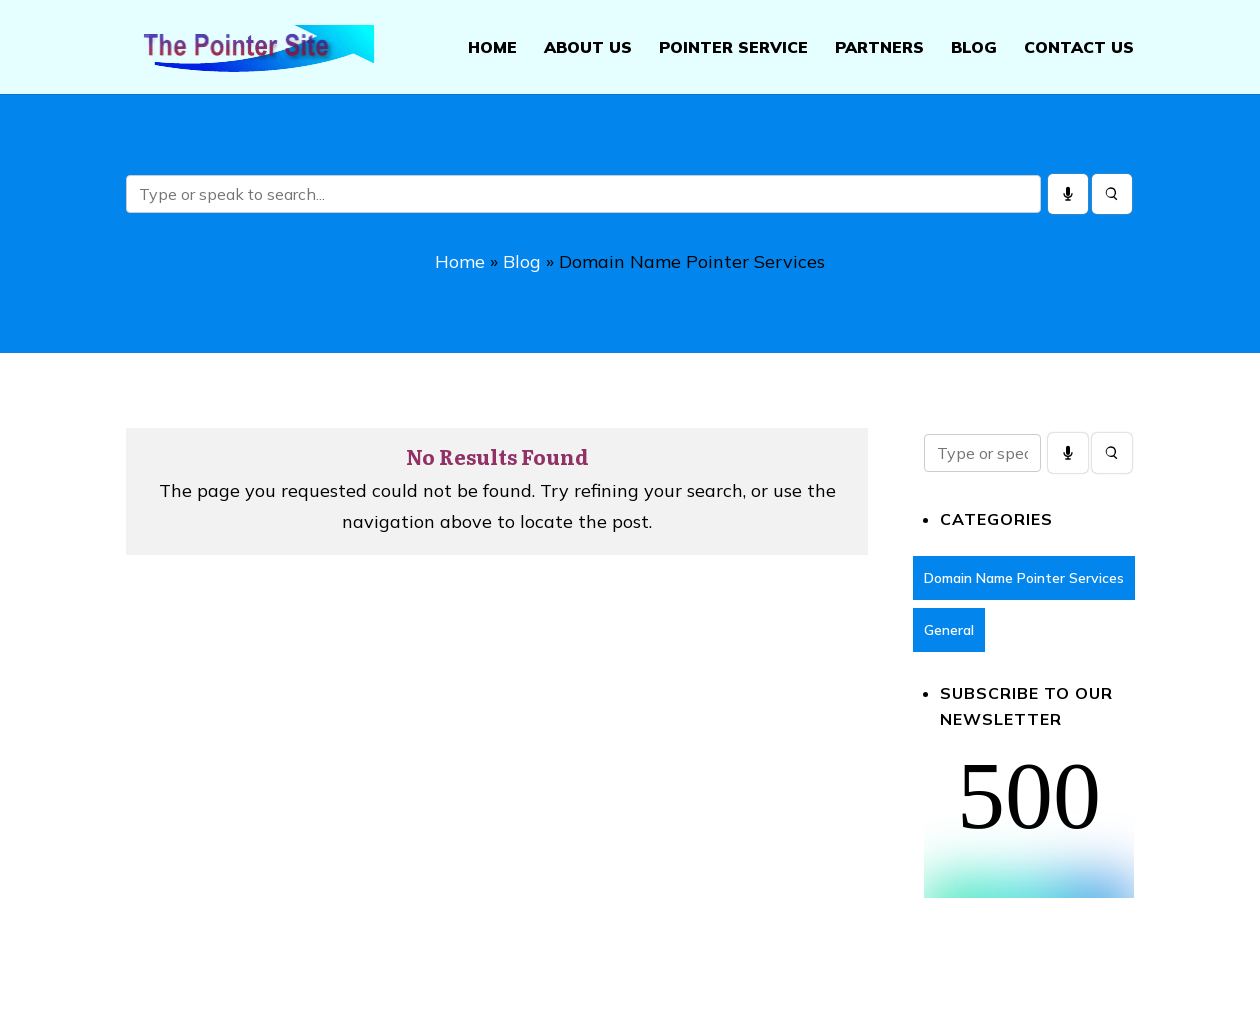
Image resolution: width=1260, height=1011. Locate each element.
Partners (879, 48)
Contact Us (1079, 48)
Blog (974, 48)
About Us (588, 48)
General (949, 631)
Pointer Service (733, 48)
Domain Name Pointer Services (1024, 579)
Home (492, 48)
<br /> (1029, 823)
